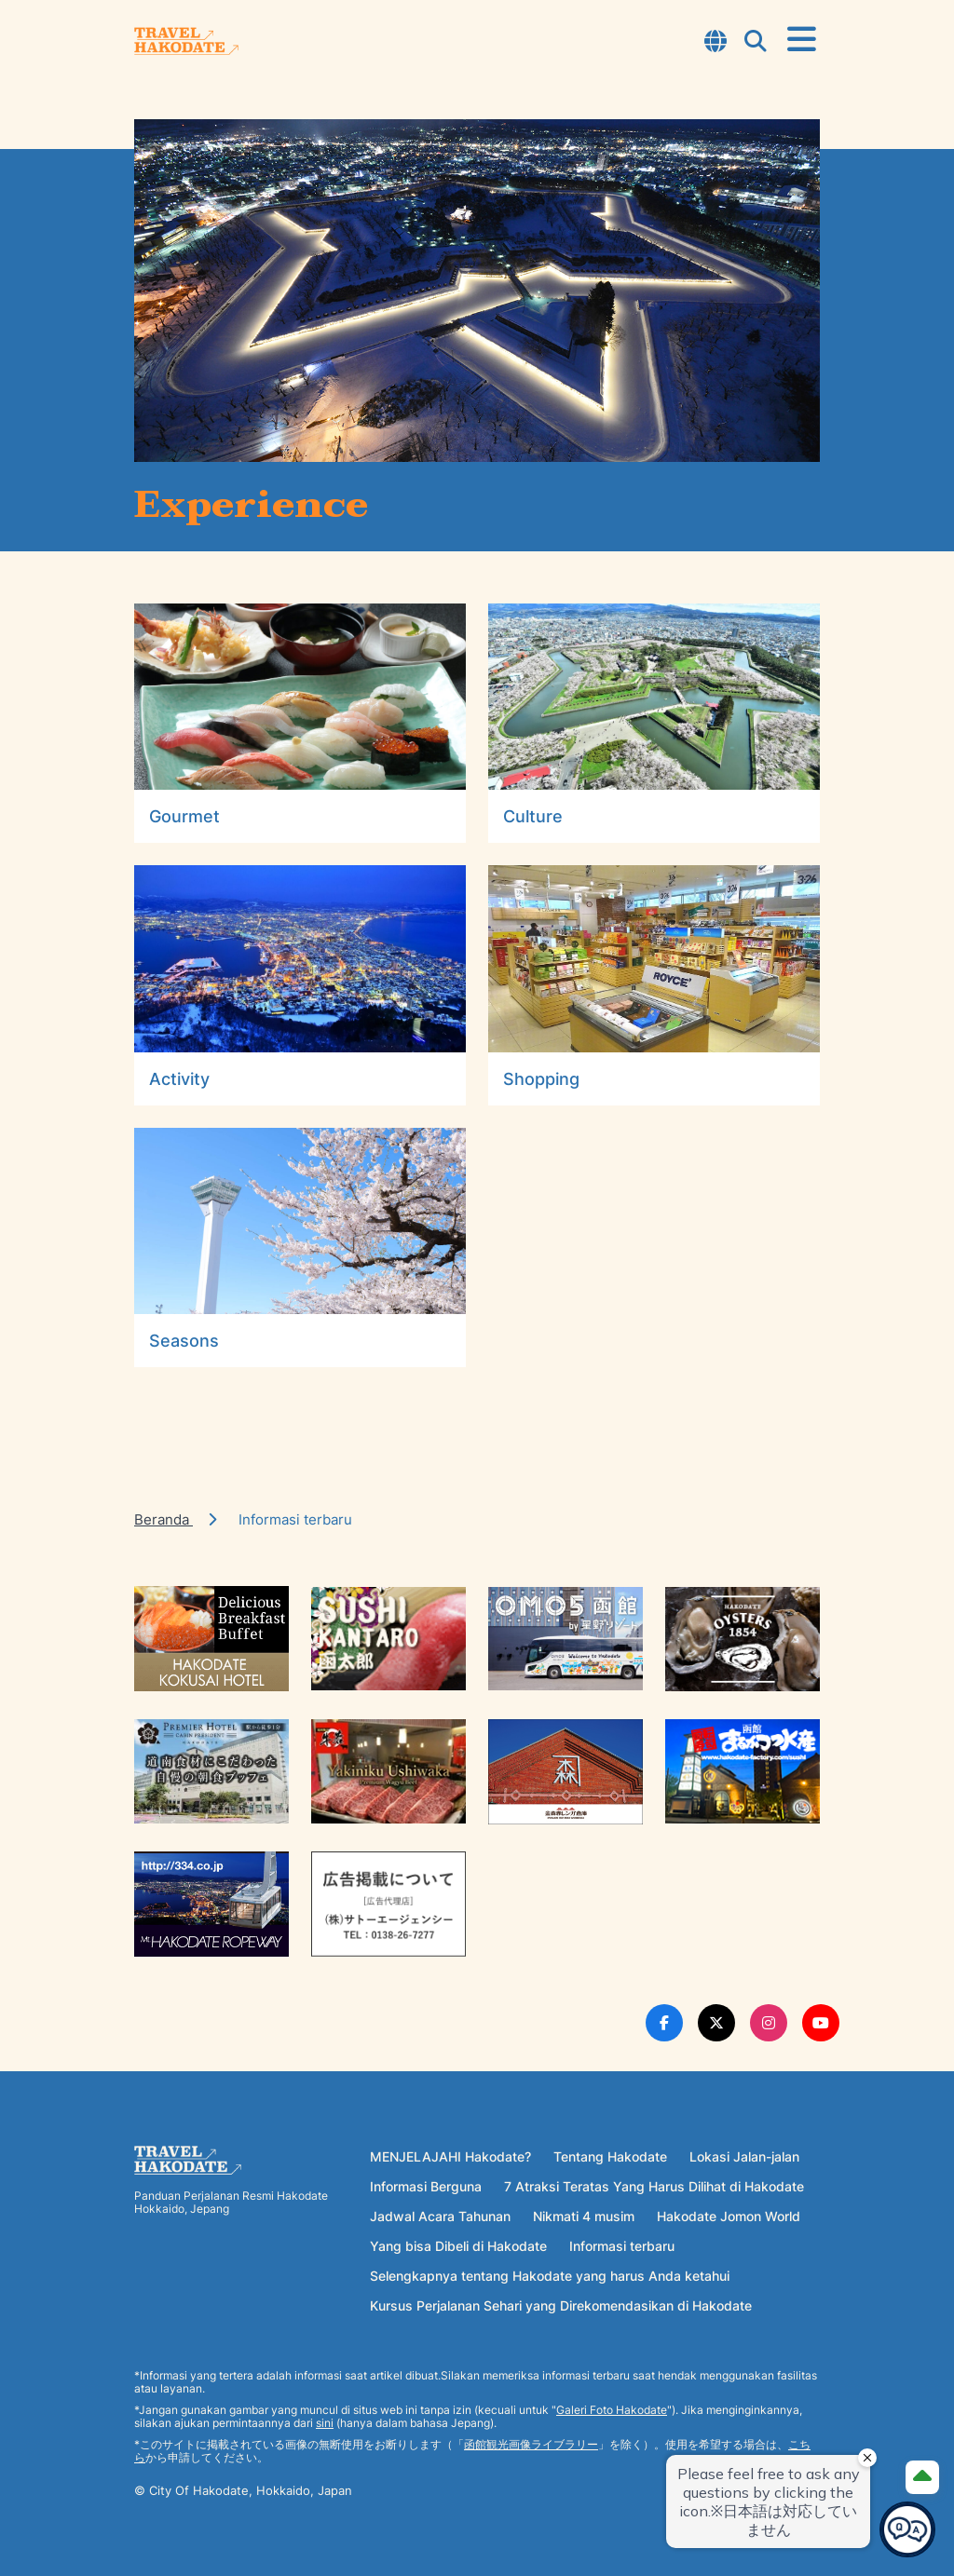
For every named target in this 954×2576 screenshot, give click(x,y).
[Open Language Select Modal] (715, 43)
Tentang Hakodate (610, 2156)
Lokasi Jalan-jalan (744, 2156)
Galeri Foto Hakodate (611, 2410)
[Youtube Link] (820, 2022)
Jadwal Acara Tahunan (440, 2216)
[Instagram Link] (768, 2022)
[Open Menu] (801, 40)
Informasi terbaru (622, 2246)
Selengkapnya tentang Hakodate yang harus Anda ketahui (549, 2276)
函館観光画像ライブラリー (531, 2444)
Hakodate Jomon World (728, 2216)
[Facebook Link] (664, 2022)
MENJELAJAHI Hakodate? (450, 2156)
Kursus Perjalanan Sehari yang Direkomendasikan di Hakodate (561, 2305)
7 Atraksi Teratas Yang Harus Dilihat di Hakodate (654, 2186)
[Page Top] (922, 2477)
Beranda (163, 1519)
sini (325, 2423)
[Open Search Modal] (756, 43)
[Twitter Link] (716, 2022)
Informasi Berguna (426, 2186)
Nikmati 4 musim (583, 2216)
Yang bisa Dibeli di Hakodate (458, 2246)
